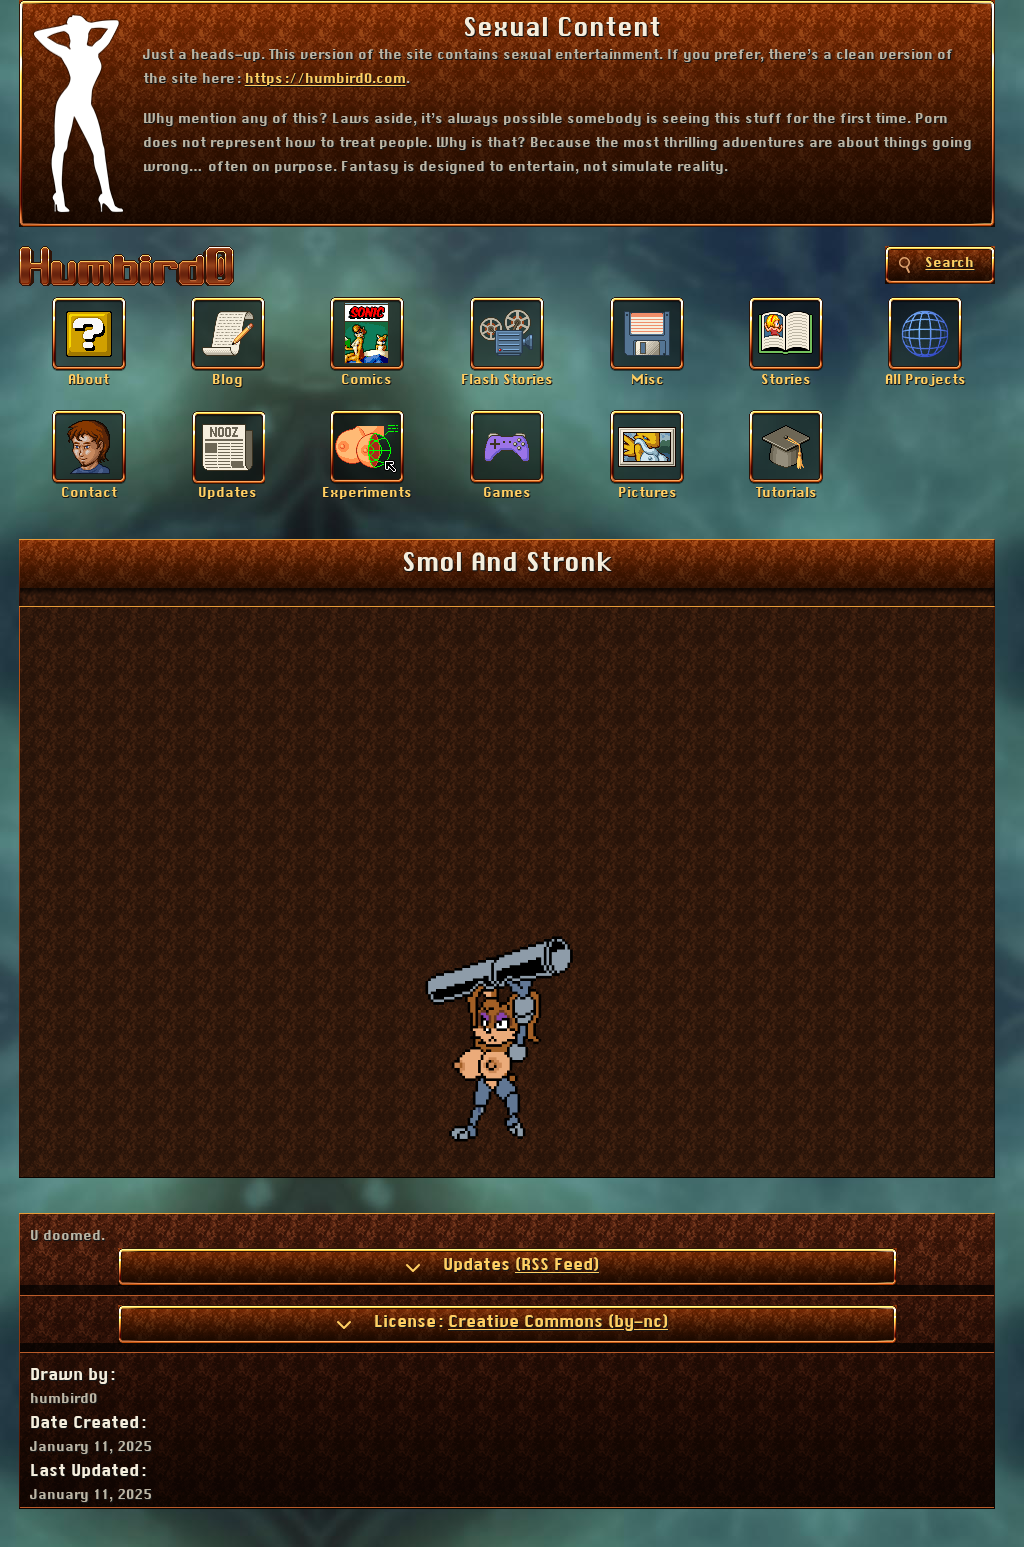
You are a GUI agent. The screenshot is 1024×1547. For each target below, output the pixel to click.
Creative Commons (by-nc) (558, 1322)
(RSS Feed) (557, 1265)
